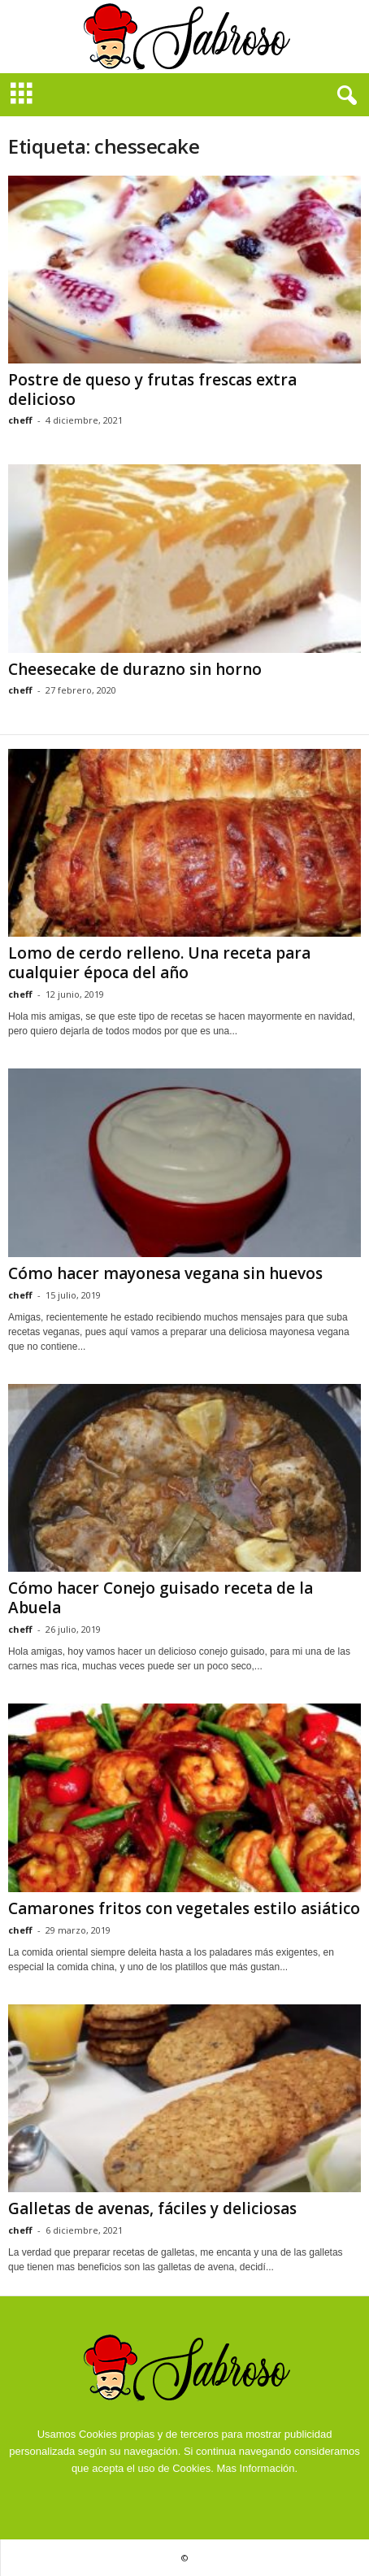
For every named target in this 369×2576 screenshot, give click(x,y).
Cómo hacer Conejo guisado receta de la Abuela (160, 1597)
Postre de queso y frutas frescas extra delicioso (152, 389)
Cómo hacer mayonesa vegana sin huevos (165, 1273)
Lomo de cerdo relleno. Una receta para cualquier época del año (159, 962)
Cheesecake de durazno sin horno (135, 669)
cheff (20, 420)
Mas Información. (256, 2468)
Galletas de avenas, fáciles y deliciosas (152, 2208)
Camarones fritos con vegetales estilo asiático (184, 1908)
